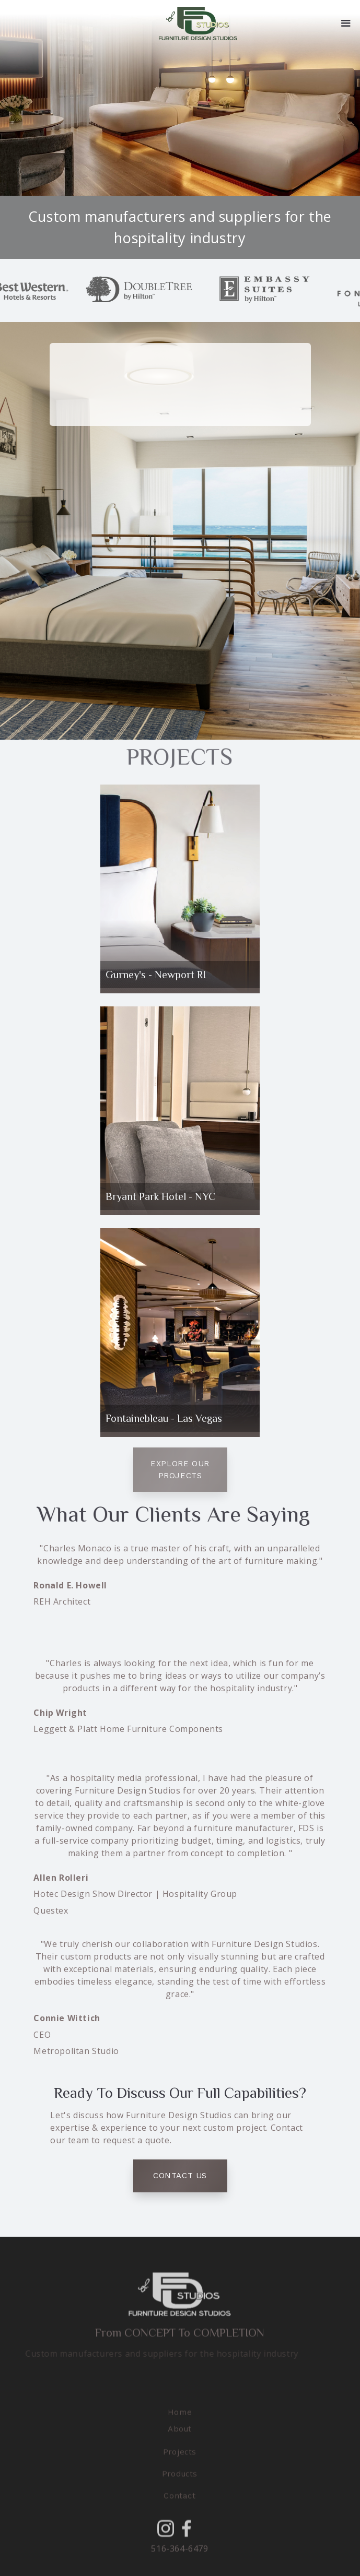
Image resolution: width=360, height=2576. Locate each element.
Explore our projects (180, 1469)
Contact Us (180, 2175)
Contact (180, 2509)
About (180, 2442)
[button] (346, 23)
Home (180, 2425)
